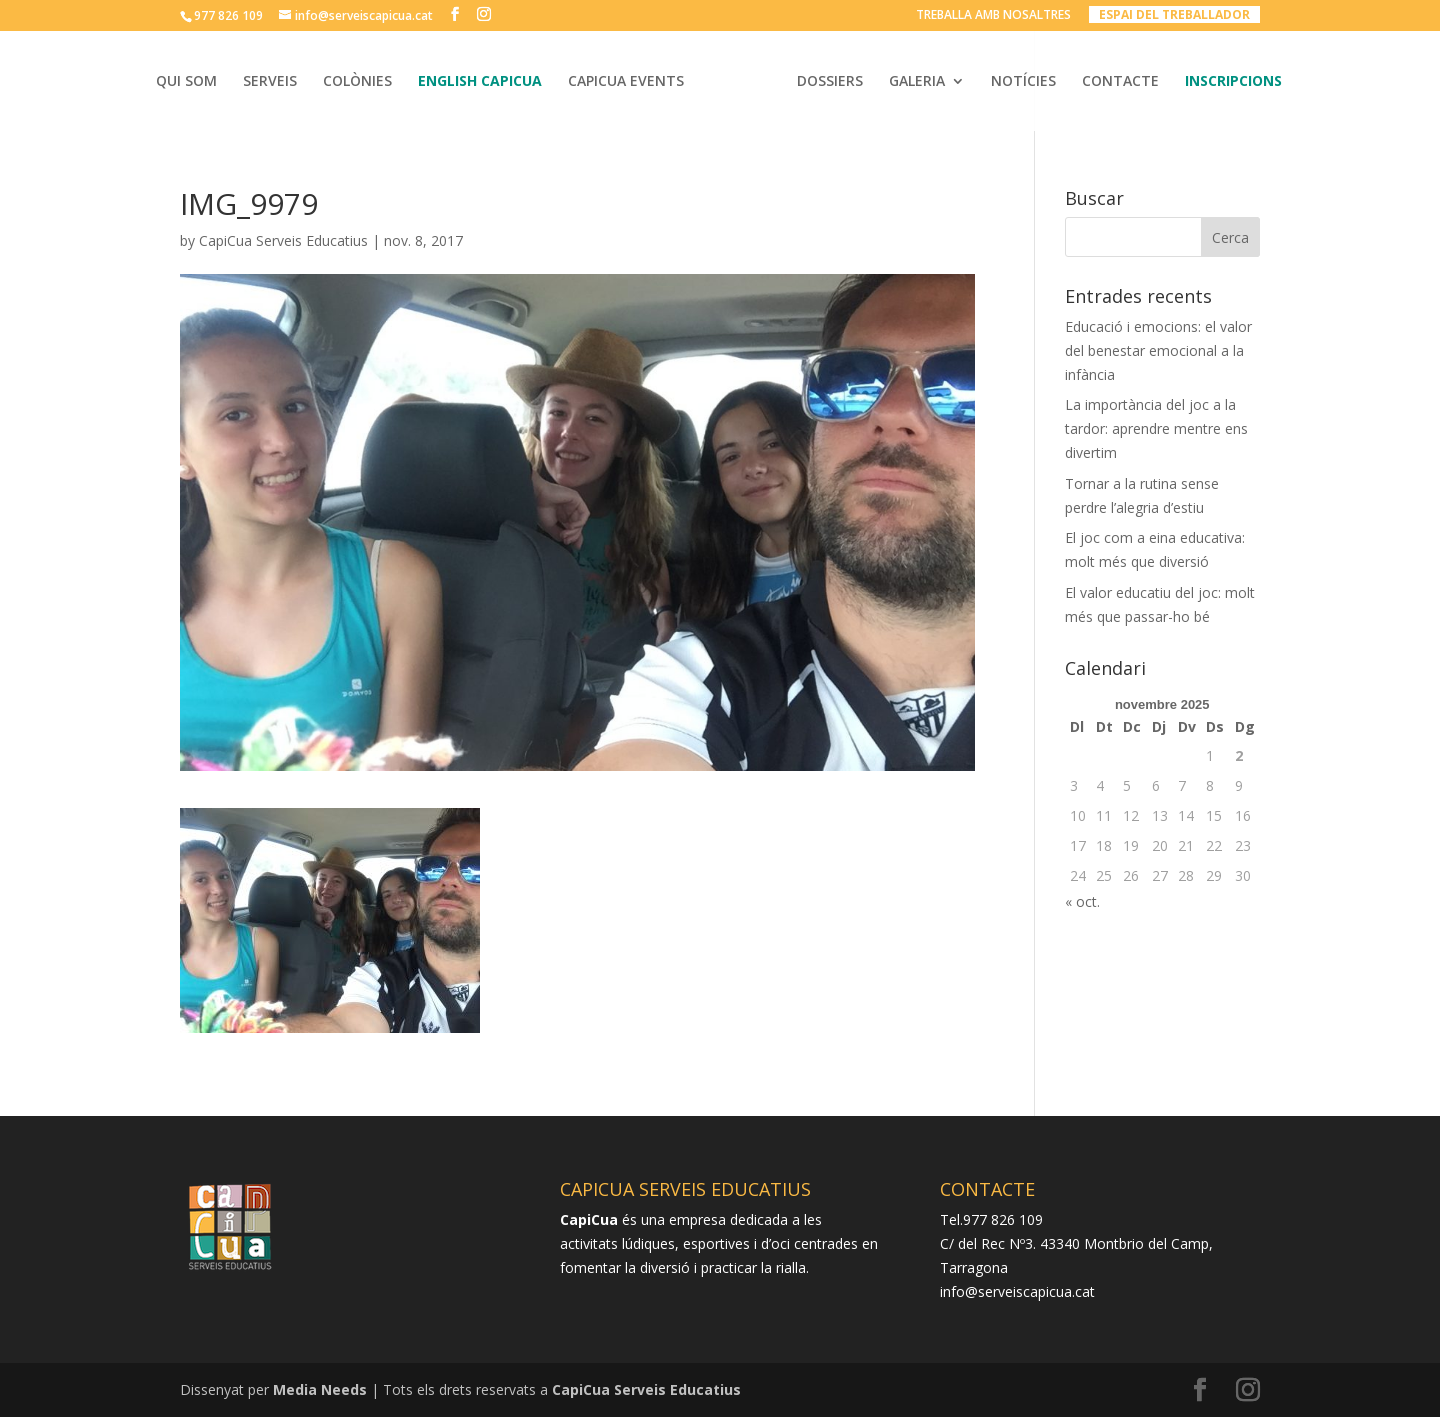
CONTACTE (1120, 82)
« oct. (1082, 901)
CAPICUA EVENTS (626, 82)
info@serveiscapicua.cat (1017, 1291)
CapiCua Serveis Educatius (283, 240)
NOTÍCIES (1023, 82)
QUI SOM (186, 82)
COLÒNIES (357, 82)
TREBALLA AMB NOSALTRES (993, 16)
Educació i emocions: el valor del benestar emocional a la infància (1158, 350)
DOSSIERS (830, 82)
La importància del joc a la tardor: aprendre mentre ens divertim (1156, 428)
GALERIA (917, 82)
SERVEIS (270, 82)
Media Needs (320, 1389)
